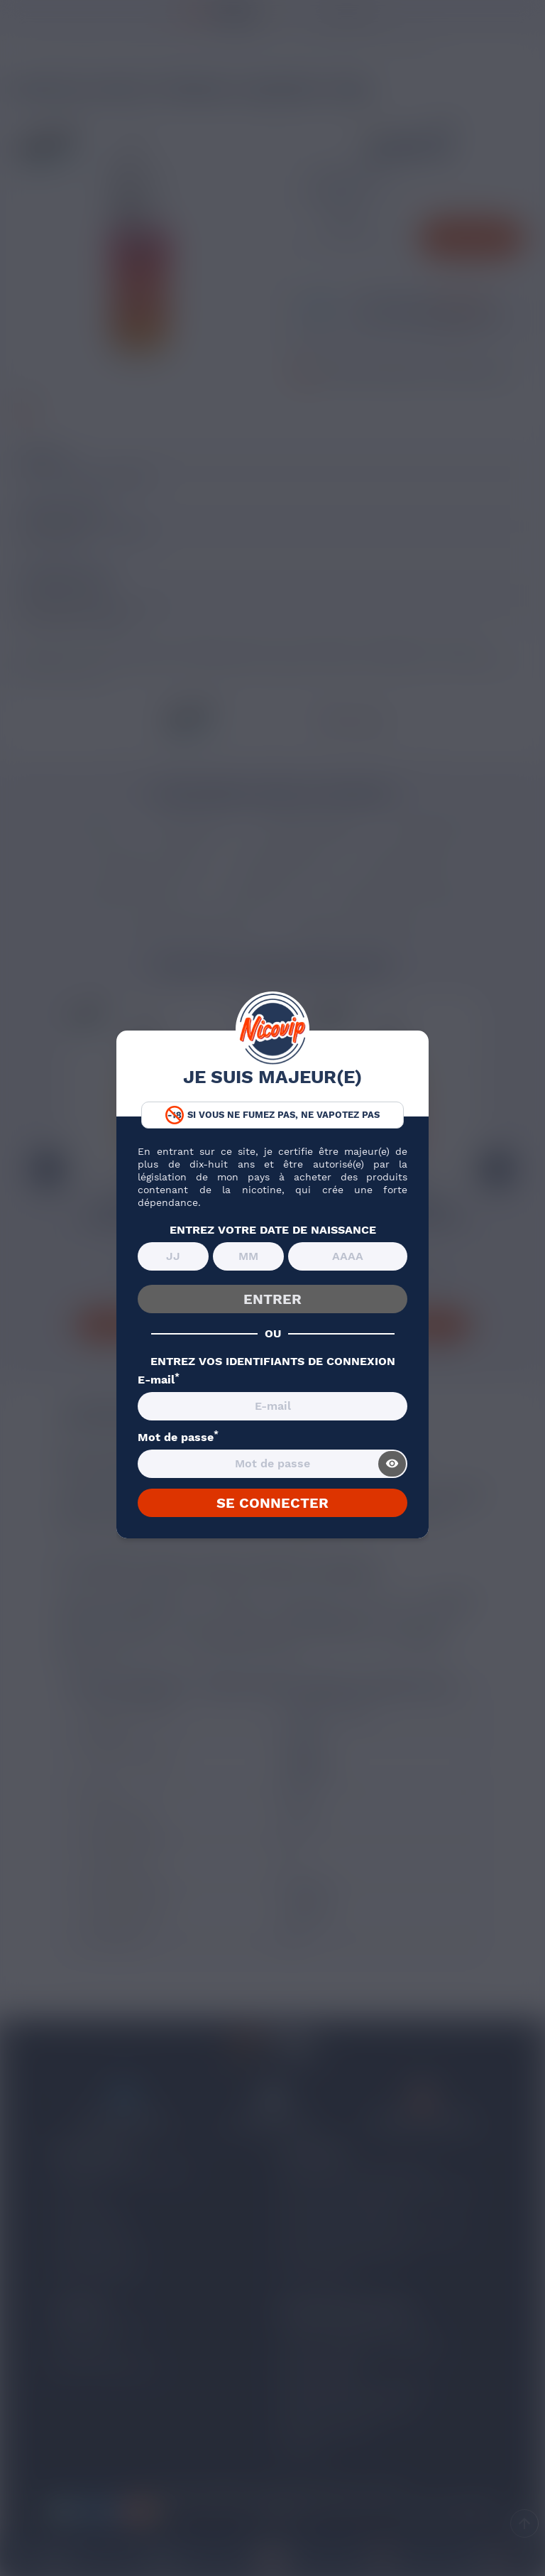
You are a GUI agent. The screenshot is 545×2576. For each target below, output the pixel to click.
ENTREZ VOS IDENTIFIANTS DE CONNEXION (272, 1361)
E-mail (159, 1380)
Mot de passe (178, 1437)
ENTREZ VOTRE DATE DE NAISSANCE (273, 1230)
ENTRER (272, 1299)
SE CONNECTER (272, 1502)
